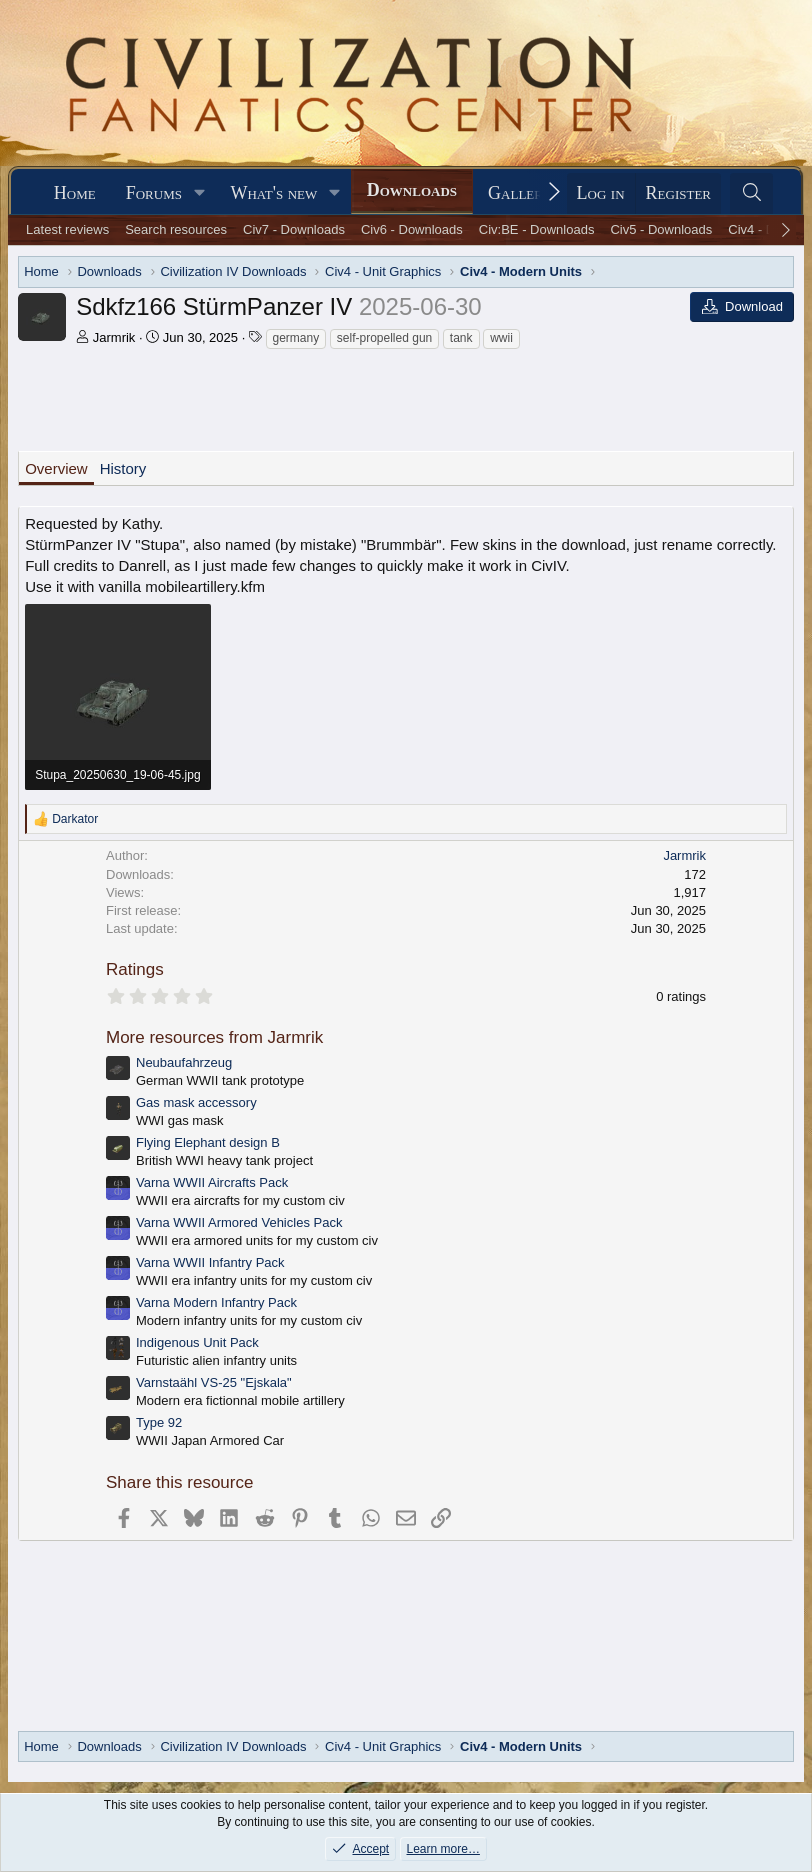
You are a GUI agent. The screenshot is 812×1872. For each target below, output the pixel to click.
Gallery (520, 193)
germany (296, 338)
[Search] (751, 193)
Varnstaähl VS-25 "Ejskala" (214, 1382)
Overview (56, 468)
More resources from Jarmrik (214, 1037)
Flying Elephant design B (208, 1142)
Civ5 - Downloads (661, 229)
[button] (200, 193)
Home (75, 193)
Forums (154, 193)
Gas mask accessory (196, 1102)
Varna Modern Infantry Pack (216, 1302)
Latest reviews (67, 229)
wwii (501, 338)
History (123, 468)
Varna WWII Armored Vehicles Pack (239, 1222)
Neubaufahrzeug (184, 1062)
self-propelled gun (384, 338)
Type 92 (159, 1422)
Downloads (412, 190)
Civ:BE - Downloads (537, 229)
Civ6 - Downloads (412, 229)
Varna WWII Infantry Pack (210, 1262)
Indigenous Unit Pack (197, 1342)
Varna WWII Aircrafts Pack (212, 1182)
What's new (273, 193)
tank (461, 338)
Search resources (176, 229)
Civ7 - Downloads (294, 229)
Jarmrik (114, 337)
